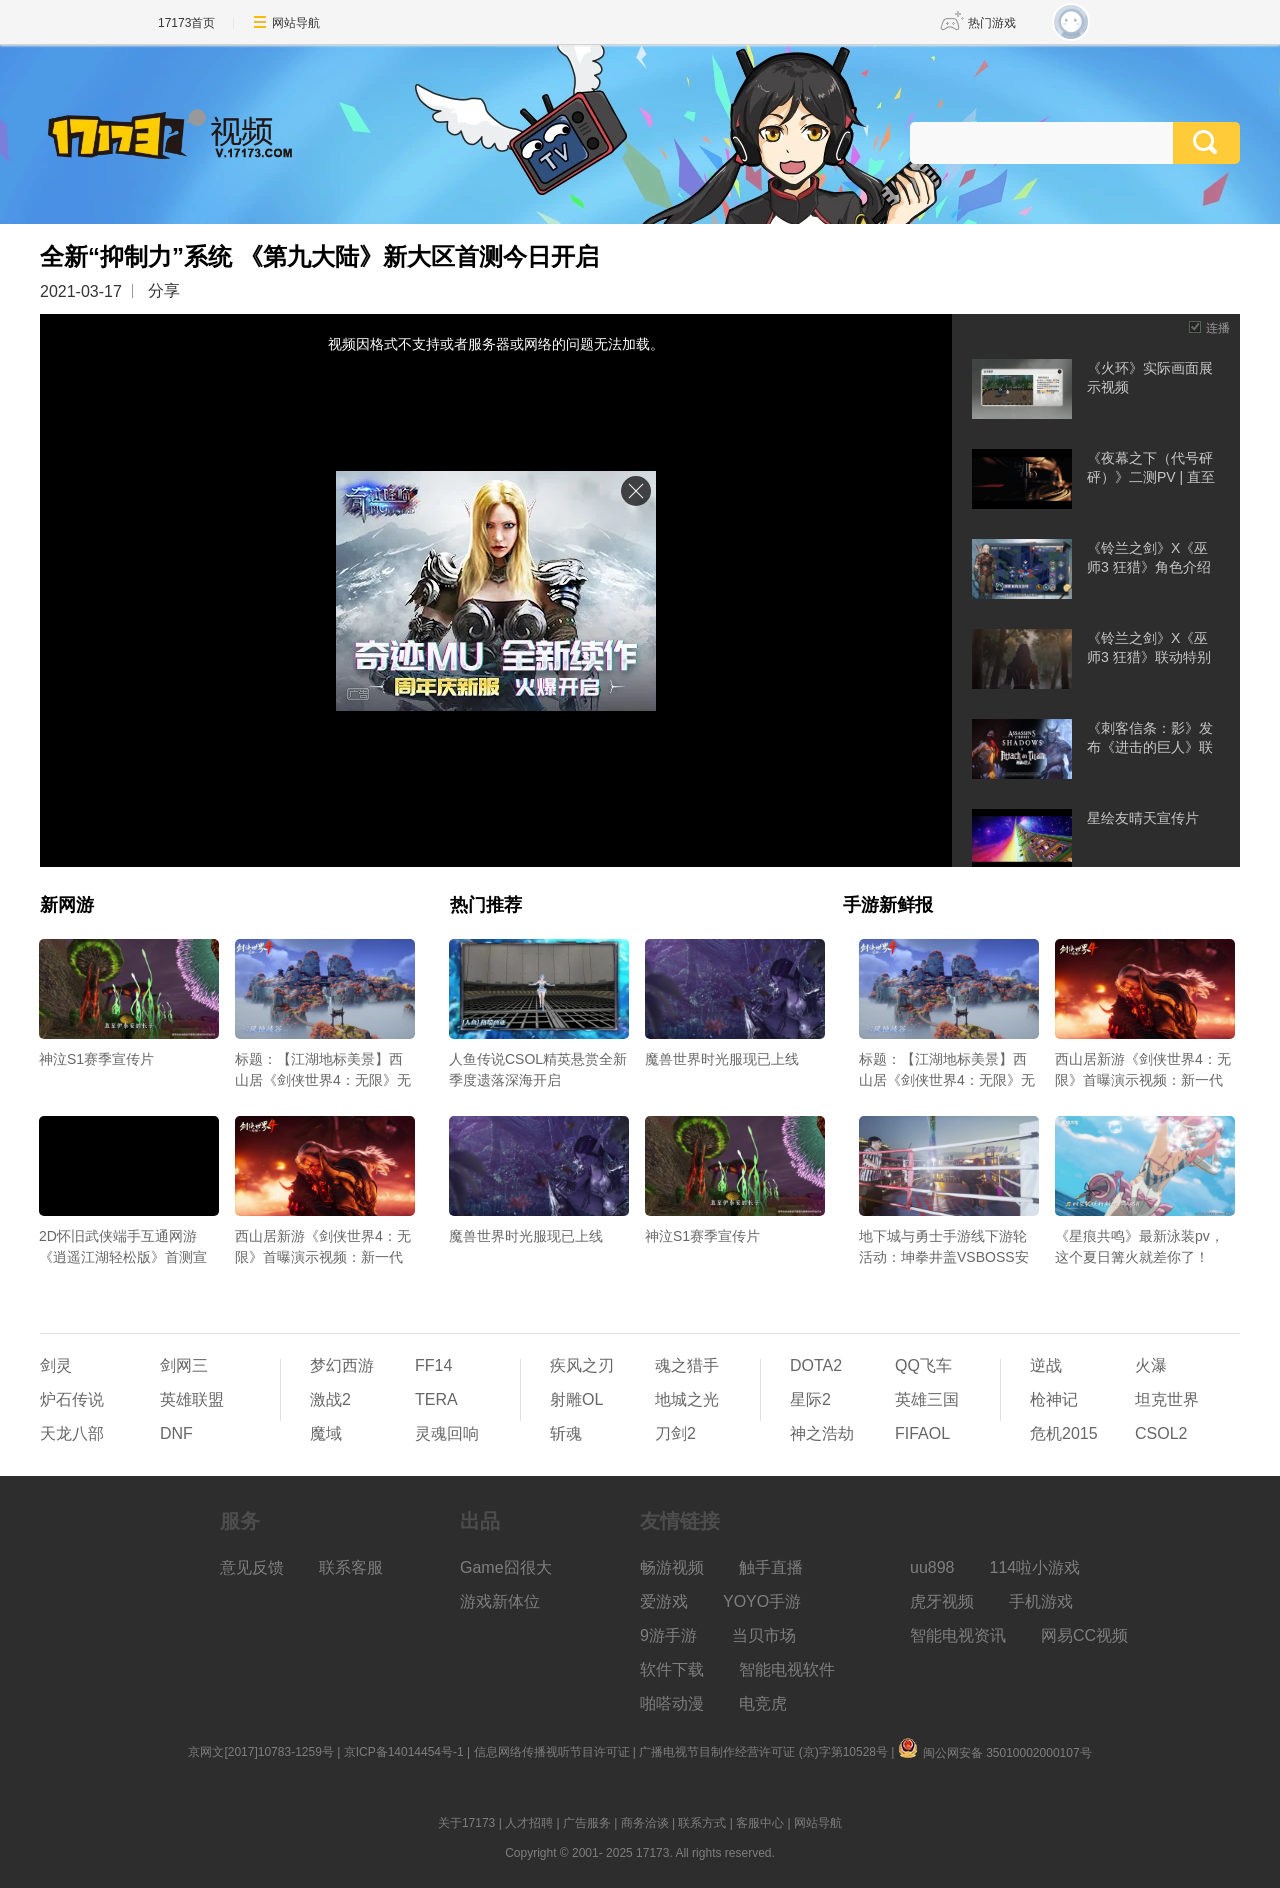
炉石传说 (72, 1399)
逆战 (1046, 1365)
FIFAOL (922, 1433)
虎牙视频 (942, 1601)
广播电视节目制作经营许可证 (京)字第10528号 (763, 1752)
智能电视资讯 (958, 1635)
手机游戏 (1041, 1601)
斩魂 (566, 1433)
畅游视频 (672, 1567)
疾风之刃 (582, 1365)
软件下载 (672, 1669)
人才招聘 (529, 1823)
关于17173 (466, 1823)
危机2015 (1064, 1433)
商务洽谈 (645, 1823)
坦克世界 (1167, 1399)
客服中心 (760, 1823)
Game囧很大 (506, 1567)
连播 (1218, 328)
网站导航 (296, 23)
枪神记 (1054, 1399)
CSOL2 (1161, 1433)
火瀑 (1151, 1365)
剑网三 (184, 1365)
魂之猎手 (687, 1365)
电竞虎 (763, 1703)
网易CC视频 (1084, 1635)
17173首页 (186, 23)
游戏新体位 (500, 1601)
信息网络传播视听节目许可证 (552, 1752)
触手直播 (771, 1567)
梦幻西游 (342, 1365)
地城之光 (687, 1399)
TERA (436, 1399)
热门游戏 (992, 23)
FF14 (433, 1365)
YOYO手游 (762, 1601)
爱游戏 (664, 1601)
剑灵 (56, 1365)
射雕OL (576, 1399)
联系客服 (351, 1567)
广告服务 (587, 1823)
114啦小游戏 (1035, 1567)
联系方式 (702, 1823)
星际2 (810, 1399)
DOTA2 (816, 1365)
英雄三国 (927, 1399)
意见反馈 (252, 1567)
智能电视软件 (787, 1669)
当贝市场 (764, 1635)
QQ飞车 (923, 1365)
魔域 (326, 1433)
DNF (176, 1433)
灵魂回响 (447, 1433)
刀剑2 (675, 1433)
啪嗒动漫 (672, 1703)
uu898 (932, 1567)
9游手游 (668, 1635)
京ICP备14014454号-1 (404, 1752)
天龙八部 (72, 1433)
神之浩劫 (822, 1433)
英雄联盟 (192, 1399)
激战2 (330, 1399)
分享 (164, 290)
